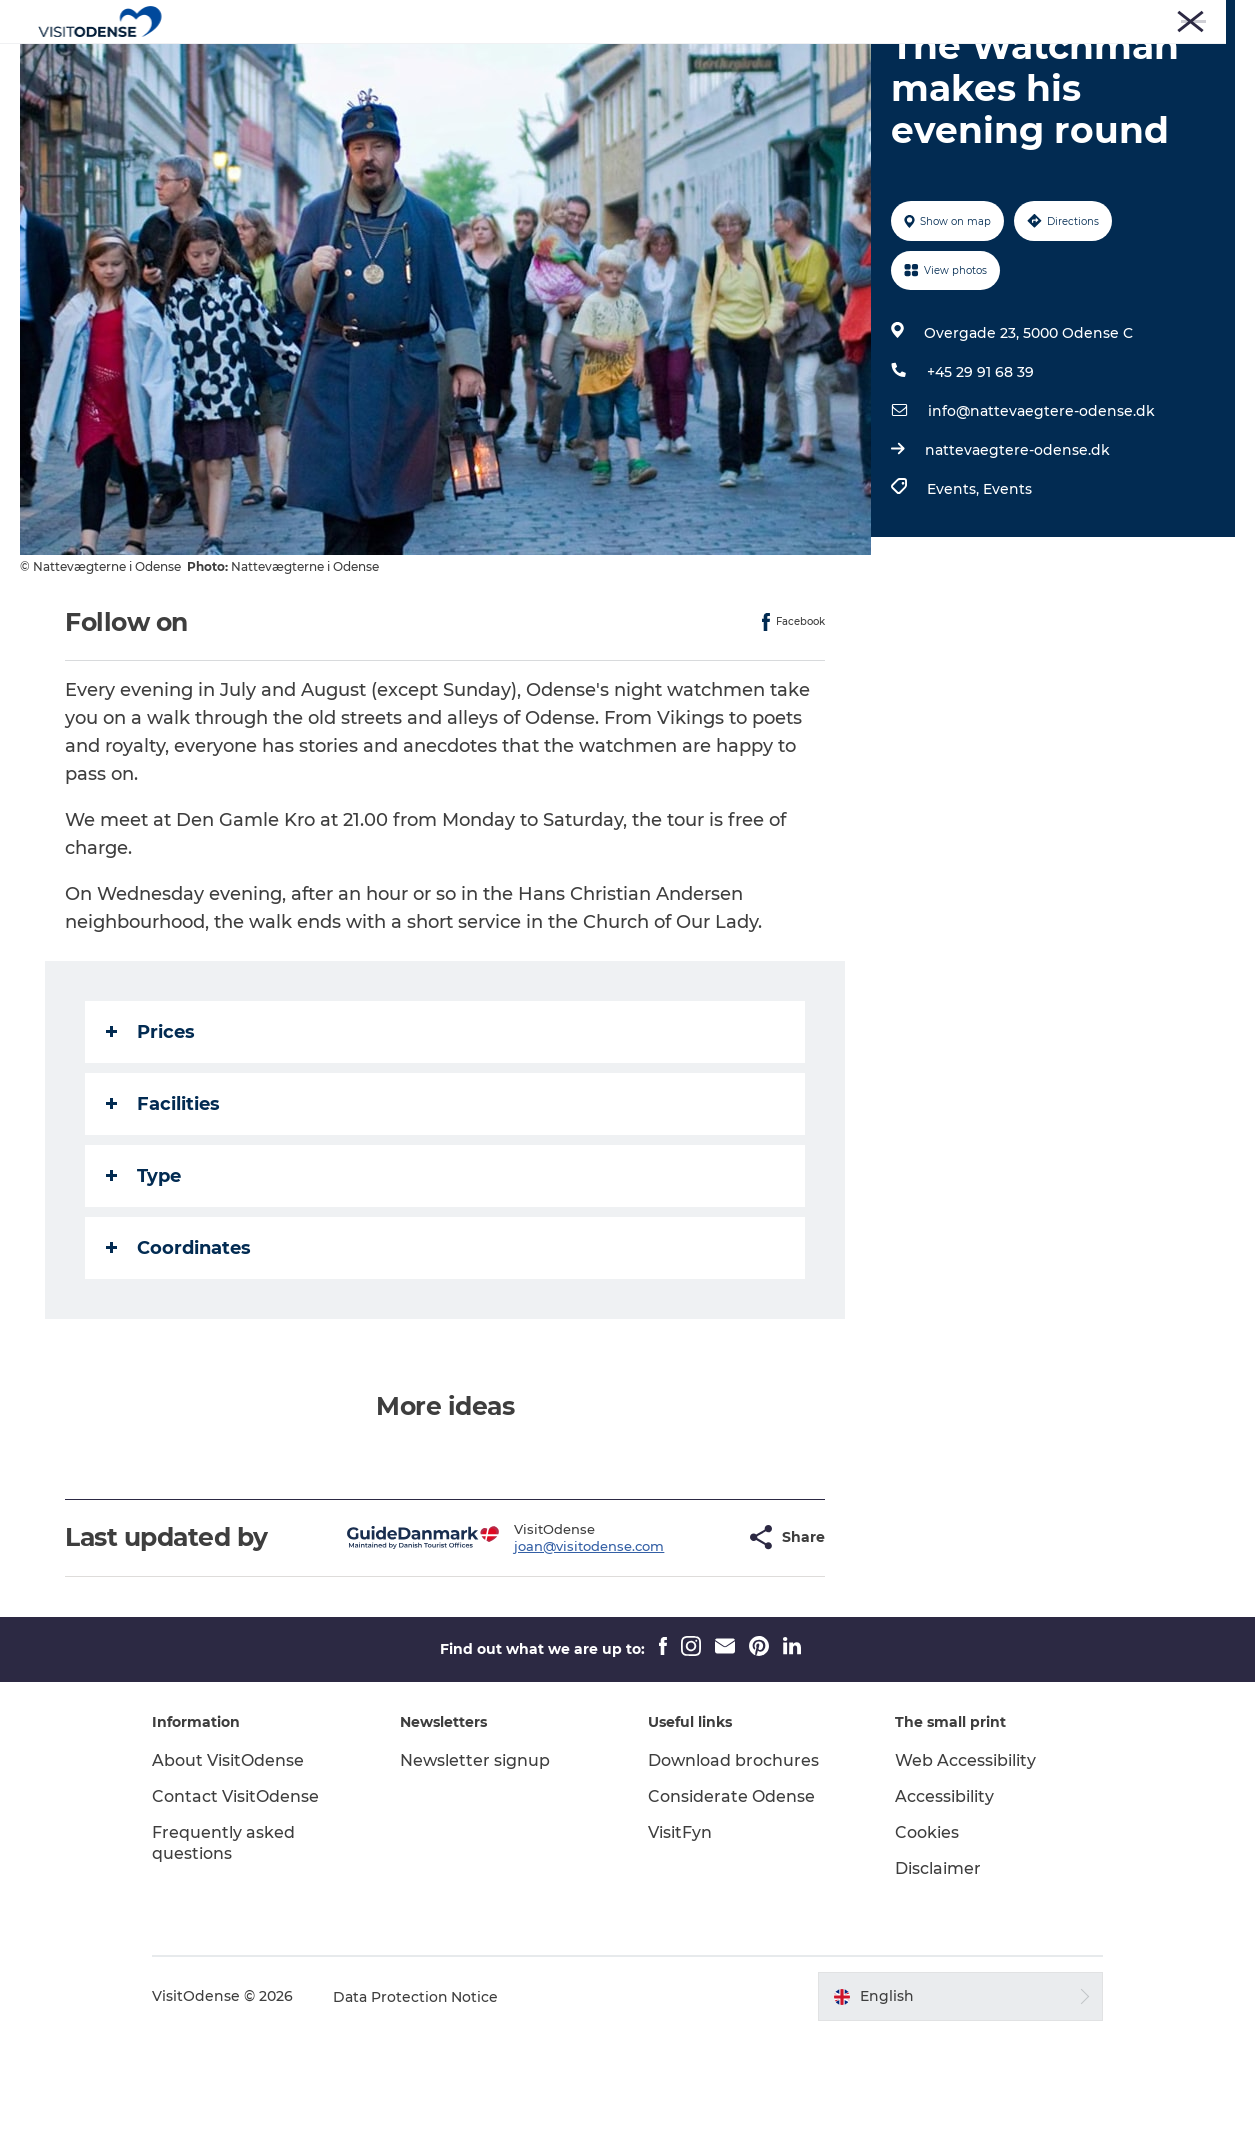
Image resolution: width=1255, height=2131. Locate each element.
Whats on (594, 64)
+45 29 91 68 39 (980, 467)
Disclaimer (937, 1963)
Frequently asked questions (227, 1938)
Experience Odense (453, 64)
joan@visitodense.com (540, 1641)
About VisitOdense (232, 1855)
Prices (150, 1127)
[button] (680, 1632)
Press (962, 19)
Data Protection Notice (420, 2092)
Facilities (163, 1199)
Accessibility (943, 1891)
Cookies (926, 1927)
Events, (955, 584)
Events (1007, 584)
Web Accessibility (964, 1855)
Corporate (1027, 19)
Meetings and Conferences (1156, 19)
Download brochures (733, 1855)
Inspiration (834, 64)
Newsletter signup (477, 1855)
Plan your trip (712, 64)
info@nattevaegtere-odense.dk (1041, 506)
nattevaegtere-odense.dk (1017, 545)
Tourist (906, 19)
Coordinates (178, 1343)
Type (143, 1271)
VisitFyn (680, 1927)
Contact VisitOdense (239, 1891)
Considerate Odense (731, 1891)
